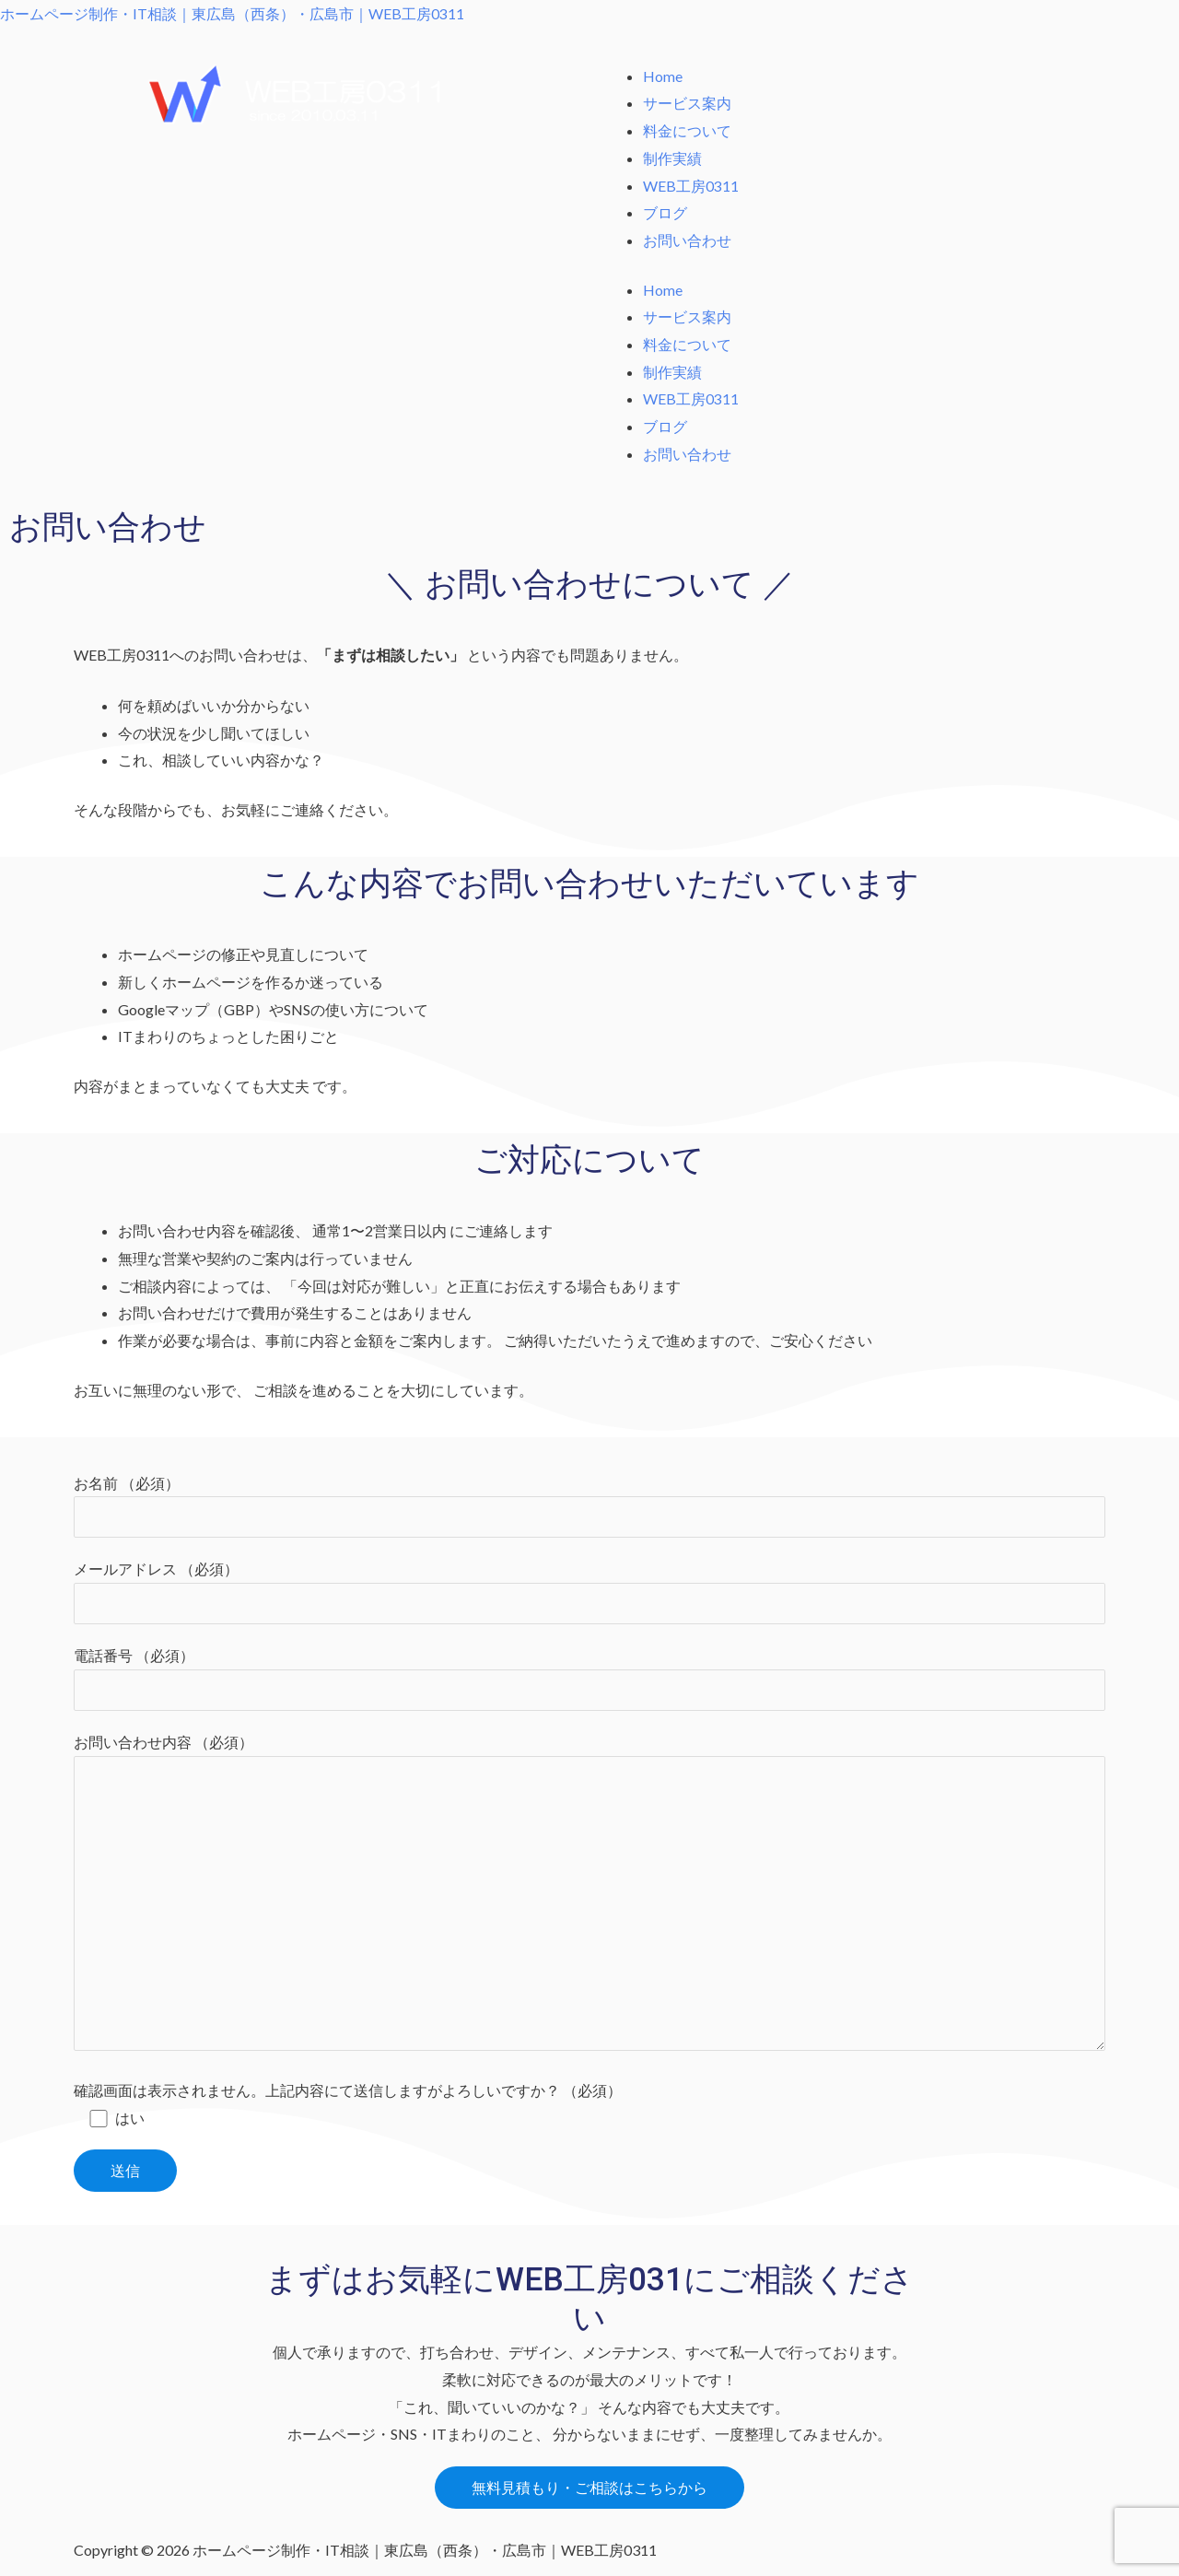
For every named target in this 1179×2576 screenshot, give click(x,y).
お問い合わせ (687, 240)
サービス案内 (687, 102)
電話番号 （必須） (589, 1679)
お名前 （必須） (589, 1506)
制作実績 (672, 158)
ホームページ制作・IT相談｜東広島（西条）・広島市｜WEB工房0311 (232, 13)
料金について (687, 130)
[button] (589, 2490)
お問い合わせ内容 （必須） (589, 1897)
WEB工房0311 (691, 185)
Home (663, 76)
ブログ (665, 212)
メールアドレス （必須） (589, 1593)
